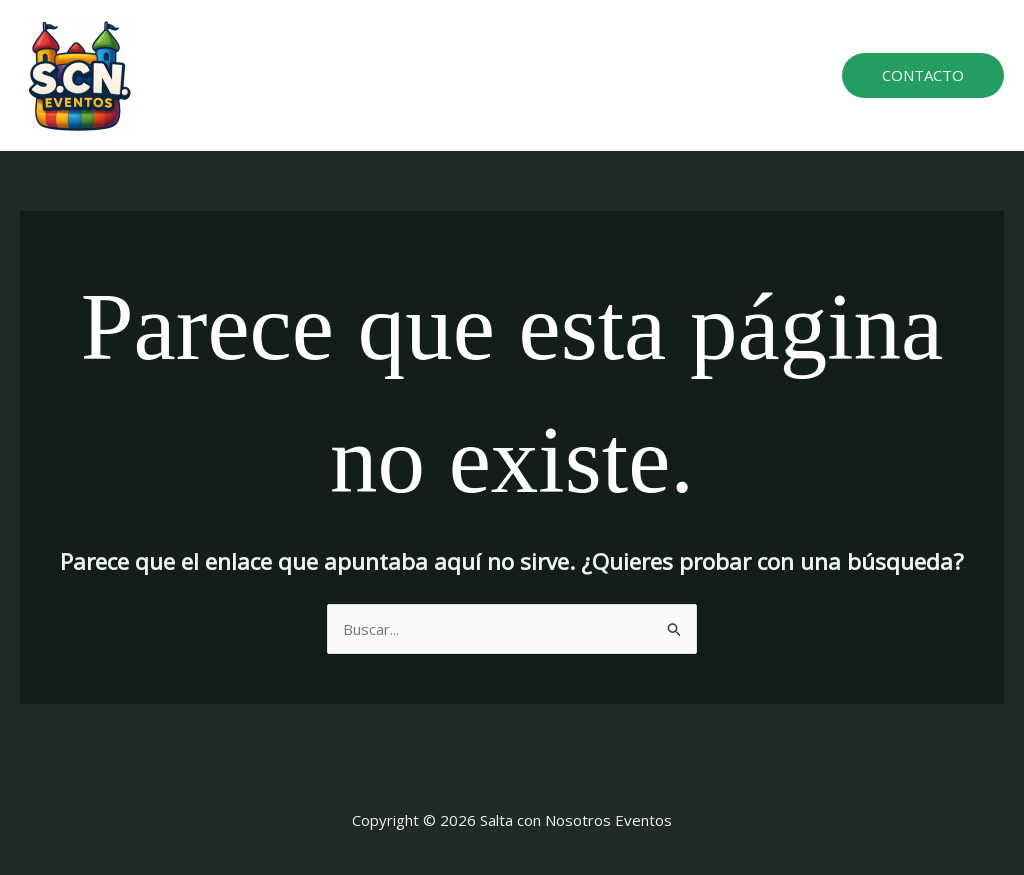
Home (388, 75)
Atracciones (480, 75)
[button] (923, 75)
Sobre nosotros (604, 75)
